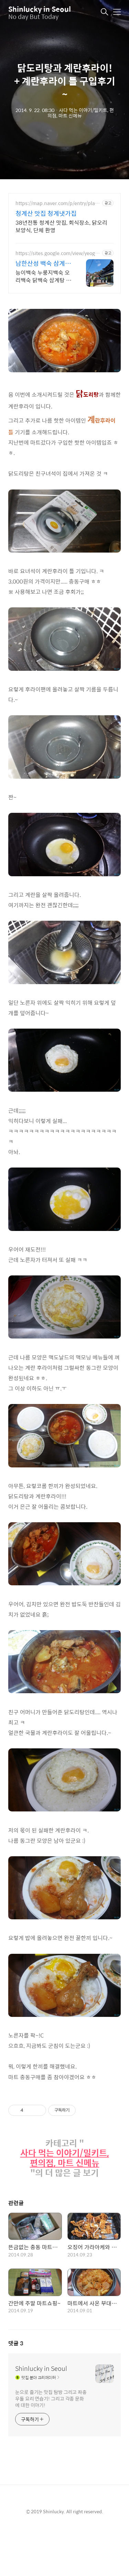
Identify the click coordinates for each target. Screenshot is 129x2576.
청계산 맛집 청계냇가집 (46, 213)
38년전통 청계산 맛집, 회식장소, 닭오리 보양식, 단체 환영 (61, 226)
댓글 (15, 2343)
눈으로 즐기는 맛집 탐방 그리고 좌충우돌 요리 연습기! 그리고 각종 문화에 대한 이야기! (51, 2398)
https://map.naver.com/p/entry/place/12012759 (56, 203)
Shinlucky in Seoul (39, 8)
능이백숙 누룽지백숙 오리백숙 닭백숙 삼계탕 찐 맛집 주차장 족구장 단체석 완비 (43, 276)
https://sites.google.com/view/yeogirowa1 (58, 253)
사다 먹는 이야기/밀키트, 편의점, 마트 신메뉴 (64, 2158)
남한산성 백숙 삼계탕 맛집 (43, 263)
